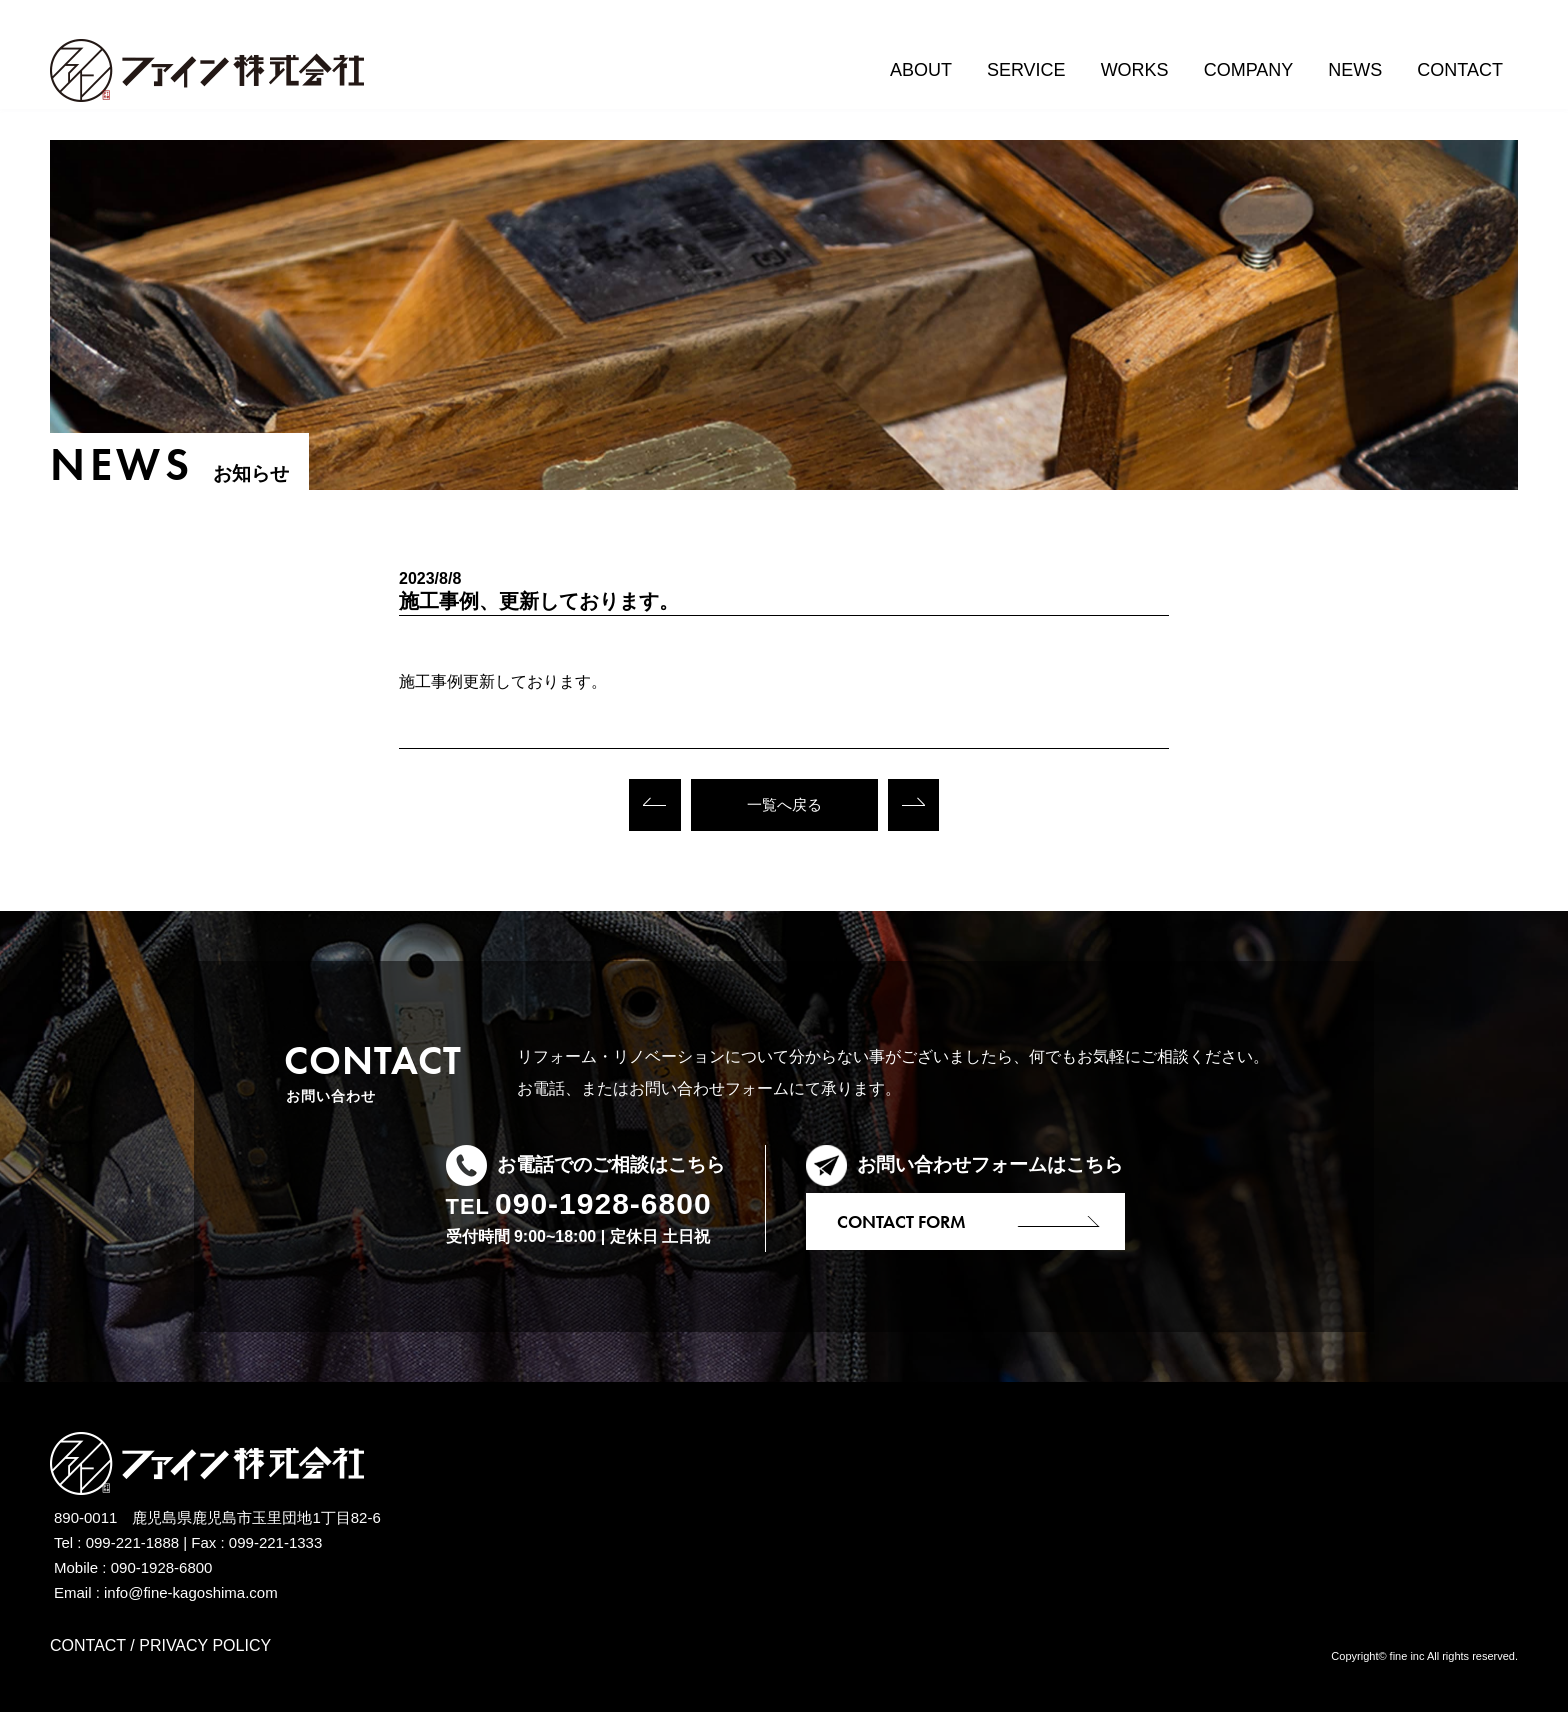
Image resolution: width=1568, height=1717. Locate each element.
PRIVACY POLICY (205, 1650)
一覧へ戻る (784, 807)
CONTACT (88, 1650)
